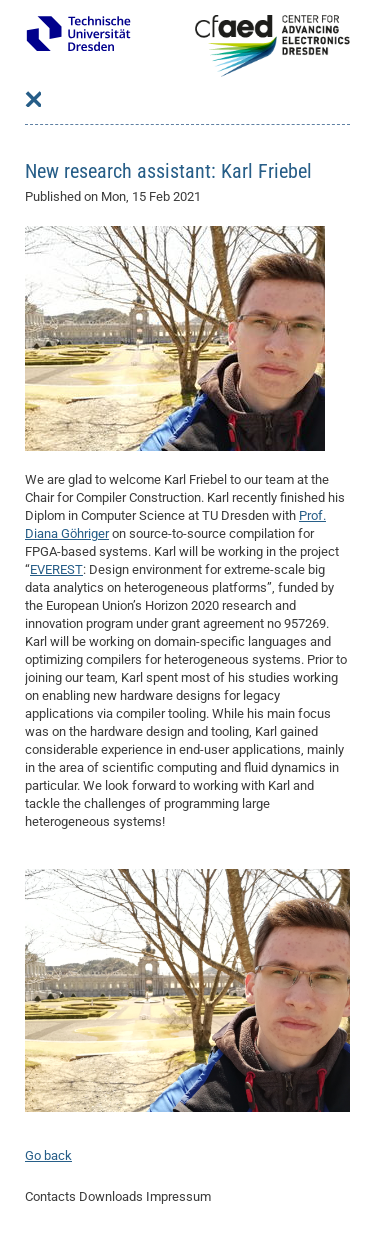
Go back (48, 1155)
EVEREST (56, 569)
